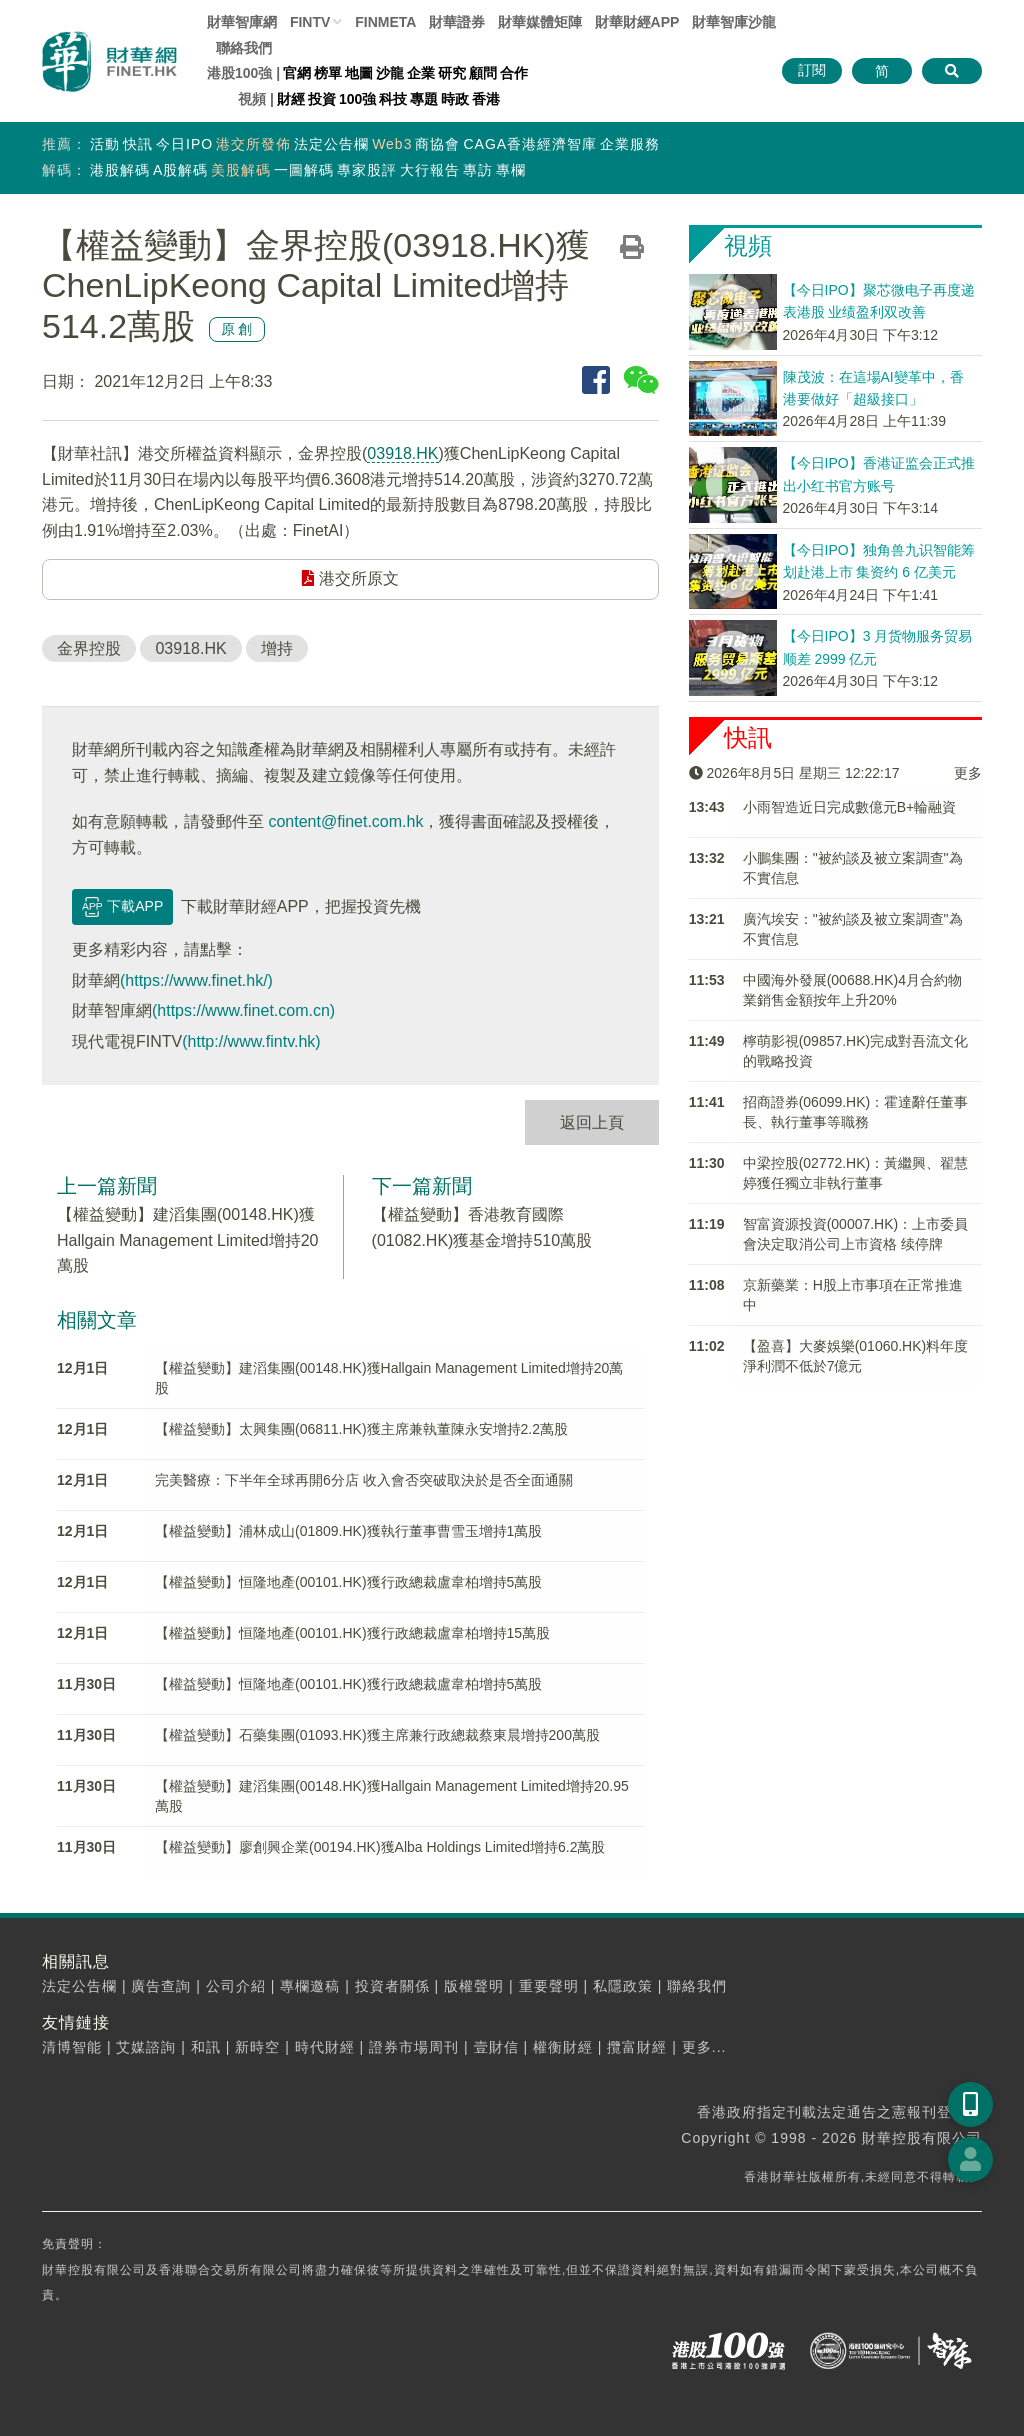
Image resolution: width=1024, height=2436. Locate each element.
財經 (291, 99)
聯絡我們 (244, 48)
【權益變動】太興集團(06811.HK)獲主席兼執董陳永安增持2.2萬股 (361, 1429)
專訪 (478, 170)
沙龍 (390, 73)
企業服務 (630, 144)
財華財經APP (637, 22)
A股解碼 (180, 170)
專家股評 (367, 170)
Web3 (392, 144)
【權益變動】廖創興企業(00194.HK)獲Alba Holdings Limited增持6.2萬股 (380, 1847)
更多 (968, 773)
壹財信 (496, 2047)
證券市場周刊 (414, 2047)
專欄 (511, 170)
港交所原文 (350, 578)
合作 (514, 73)
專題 (424, 99)
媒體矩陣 (540, 22)
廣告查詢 (161, 1986)
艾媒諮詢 (146, 2047)
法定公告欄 (331, 144)
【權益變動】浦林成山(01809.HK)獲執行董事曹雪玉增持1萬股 (348, 1531)
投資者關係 (392, 1986)
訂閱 (812, 70)
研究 (452, 73)
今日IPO (184, 144)
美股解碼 (241, 170)
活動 (105, 144)
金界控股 (89, 648)
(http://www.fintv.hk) (251, 1041)
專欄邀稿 (310, 1986)
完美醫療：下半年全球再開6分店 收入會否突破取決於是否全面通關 (364, 1480)
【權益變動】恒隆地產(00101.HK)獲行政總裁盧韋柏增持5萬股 (348, 1582)
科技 (393, 99)
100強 (357, 99)
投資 (322, 99)
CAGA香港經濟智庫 (530, 144)
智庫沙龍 (734, 22)
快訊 (138, 144)
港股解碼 (120, 170)
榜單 (328, 73)
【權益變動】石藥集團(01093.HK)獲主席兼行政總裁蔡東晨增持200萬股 (377, 1735)
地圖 (359, 73)
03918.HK (402, 453)
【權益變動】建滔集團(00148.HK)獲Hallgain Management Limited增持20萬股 (187, 1240)
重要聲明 (549, 1986)
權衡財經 (563, 2047)
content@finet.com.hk (345, 821)
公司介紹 (236, 1986)
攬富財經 (637, 2047)
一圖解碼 (304, 170)
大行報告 (430, 170)
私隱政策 (623, 1986)
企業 (421, 73)
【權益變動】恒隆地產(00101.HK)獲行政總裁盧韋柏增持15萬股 (352, 1633)
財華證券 (457, 22)
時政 (455, 99)
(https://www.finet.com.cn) (243, 1010)
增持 (277, 648)
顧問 (483, 73)
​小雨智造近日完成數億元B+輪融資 (850, 807)
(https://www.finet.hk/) (196, 980)
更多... (704, 2047)
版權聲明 (474, 1986)
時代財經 (325, 2047)
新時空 (257, 2047)
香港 (486, 99)
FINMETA (385, 22)
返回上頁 (592, 1122)
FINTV (310, 22)
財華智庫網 (242, 22)
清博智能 (72, 2047)
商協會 (437, 144)
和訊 (206, 2047)
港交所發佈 (253, 144)
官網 (297, 73)
